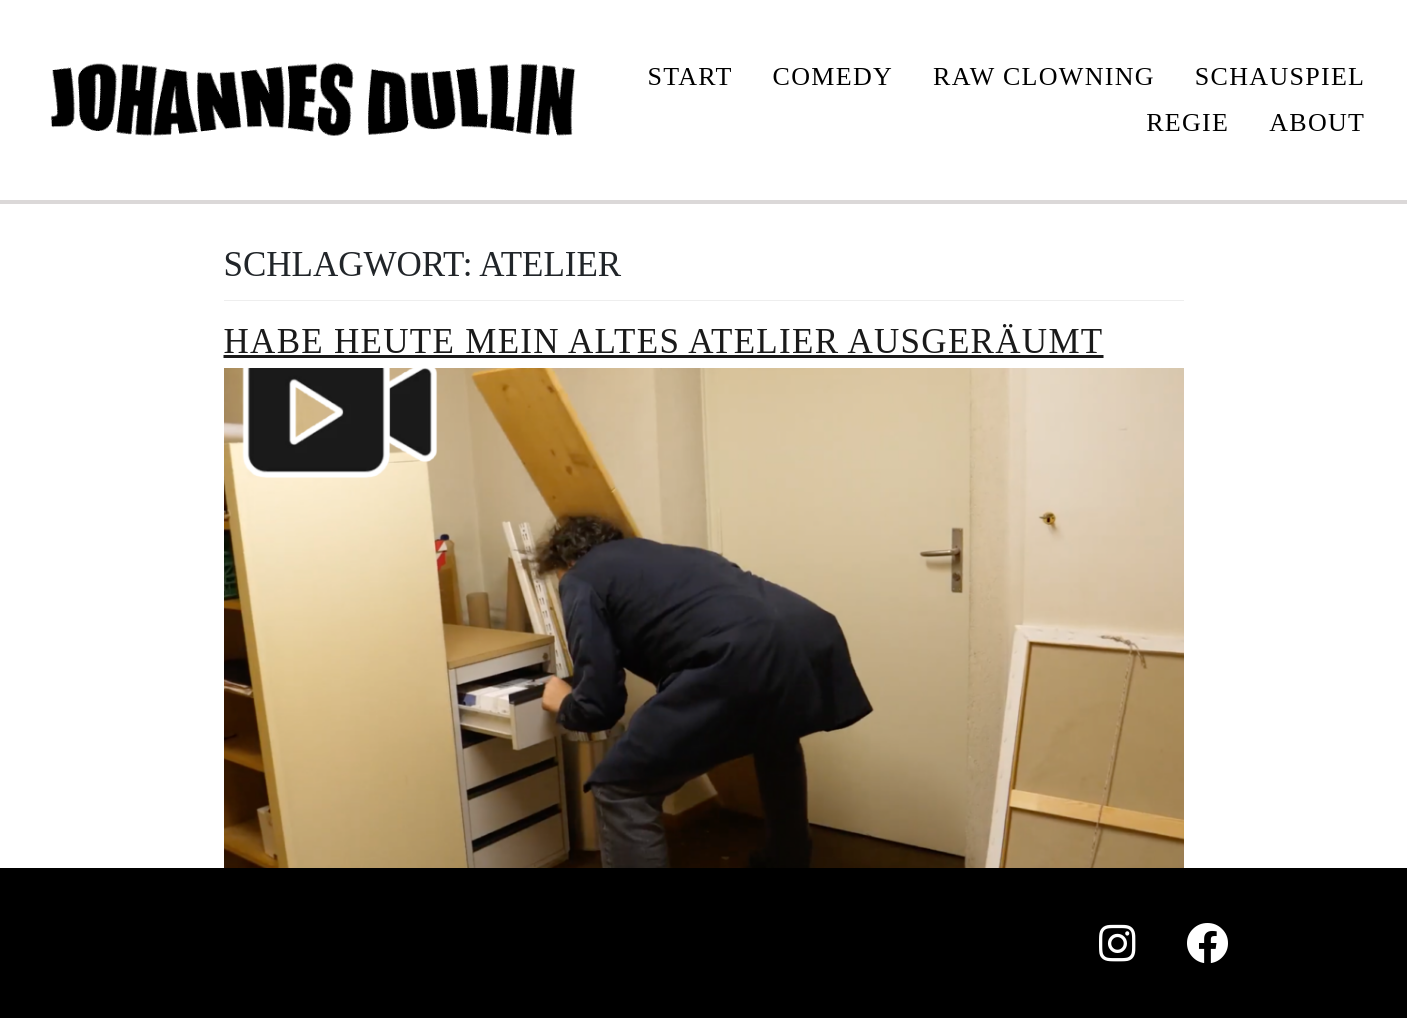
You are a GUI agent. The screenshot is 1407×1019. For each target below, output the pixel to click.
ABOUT (1317, 122)
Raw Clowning (1044, 76)
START (689, 76)
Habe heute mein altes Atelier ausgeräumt (664, 341)
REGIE (1187, 122)
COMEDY (833, 76)
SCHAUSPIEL (1280, 76)
